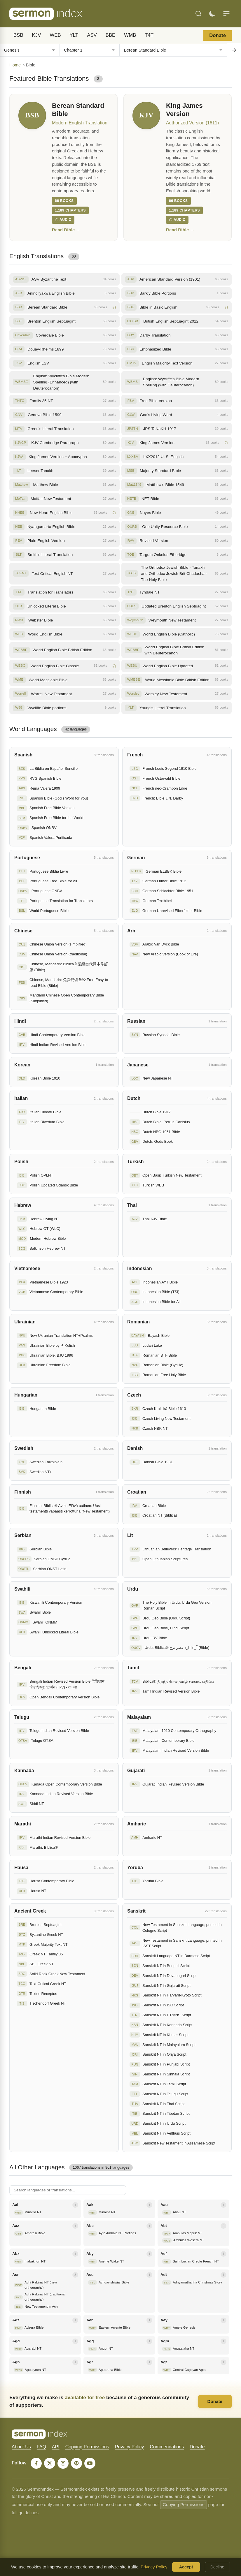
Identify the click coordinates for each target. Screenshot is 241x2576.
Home (15, 65)
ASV (92, 35)
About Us (21, 2446)
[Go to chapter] (234, 50)
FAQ (41, 2446)
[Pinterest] (76, 2463)
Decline (217, 2567)
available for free (85, 2397)
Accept (186, 2567)
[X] (49, 2463)
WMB (130, 35)
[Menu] (226, 13)
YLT (74, 35)
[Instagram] (63, 2463)
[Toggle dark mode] (212, 14)
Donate (217, 35)
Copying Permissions (87, 2446)
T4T (149, 35)
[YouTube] (89, 2463)
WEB (55, 35)
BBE (111, 35)
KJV (36, 35)
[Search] (198, 13)
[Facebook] (36, 2463)
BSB (18, 35)
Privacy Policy (129, 2446)
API (56, 2446)
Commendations (167, 2446)
